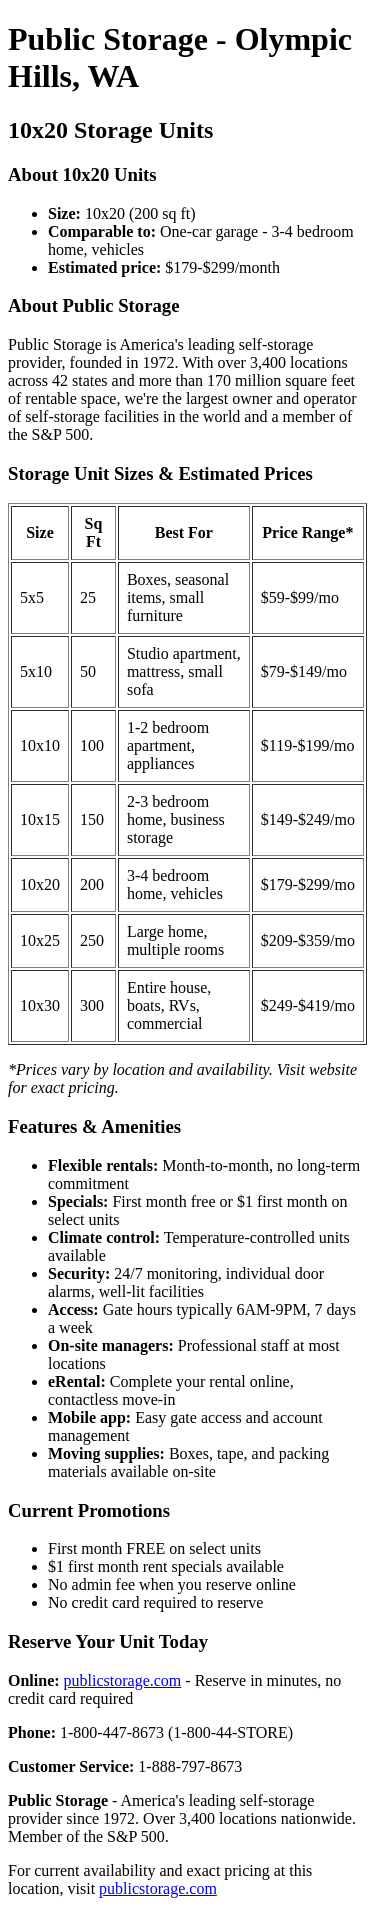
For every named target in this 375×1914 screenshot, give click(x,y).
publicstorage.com (123, 1680)
